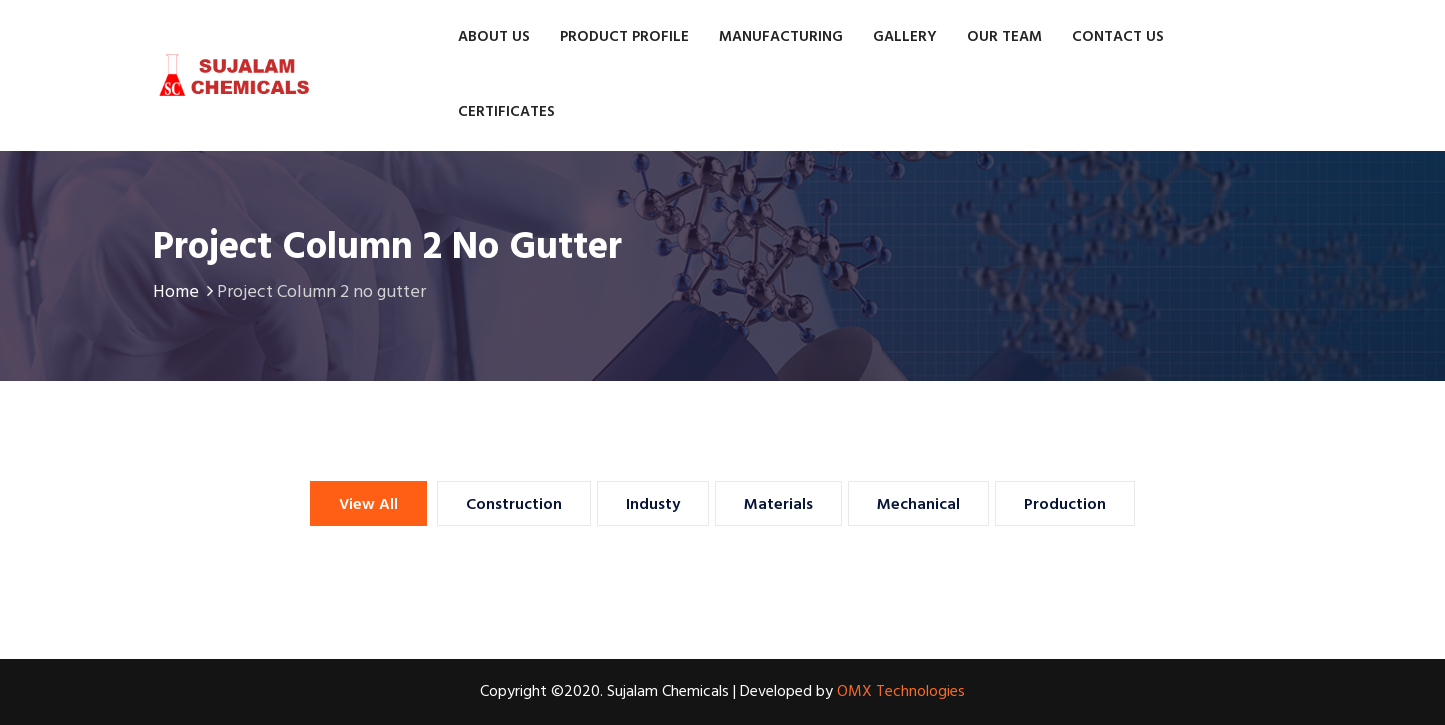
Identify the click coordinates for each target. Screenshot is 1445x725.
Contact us (1118, 37)
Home (185, 292)
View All (368, 505)
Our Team (1004, 37)
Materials (778, 505)
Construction (514, 505)
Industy (653, 505)
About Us (494, 37)
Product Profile (624, 37)
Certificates (506, 112)
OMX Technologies (901, 692)
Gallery (905, 37)
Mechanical (918, 505)
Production (1065, 505)
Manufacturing (781, 37)
